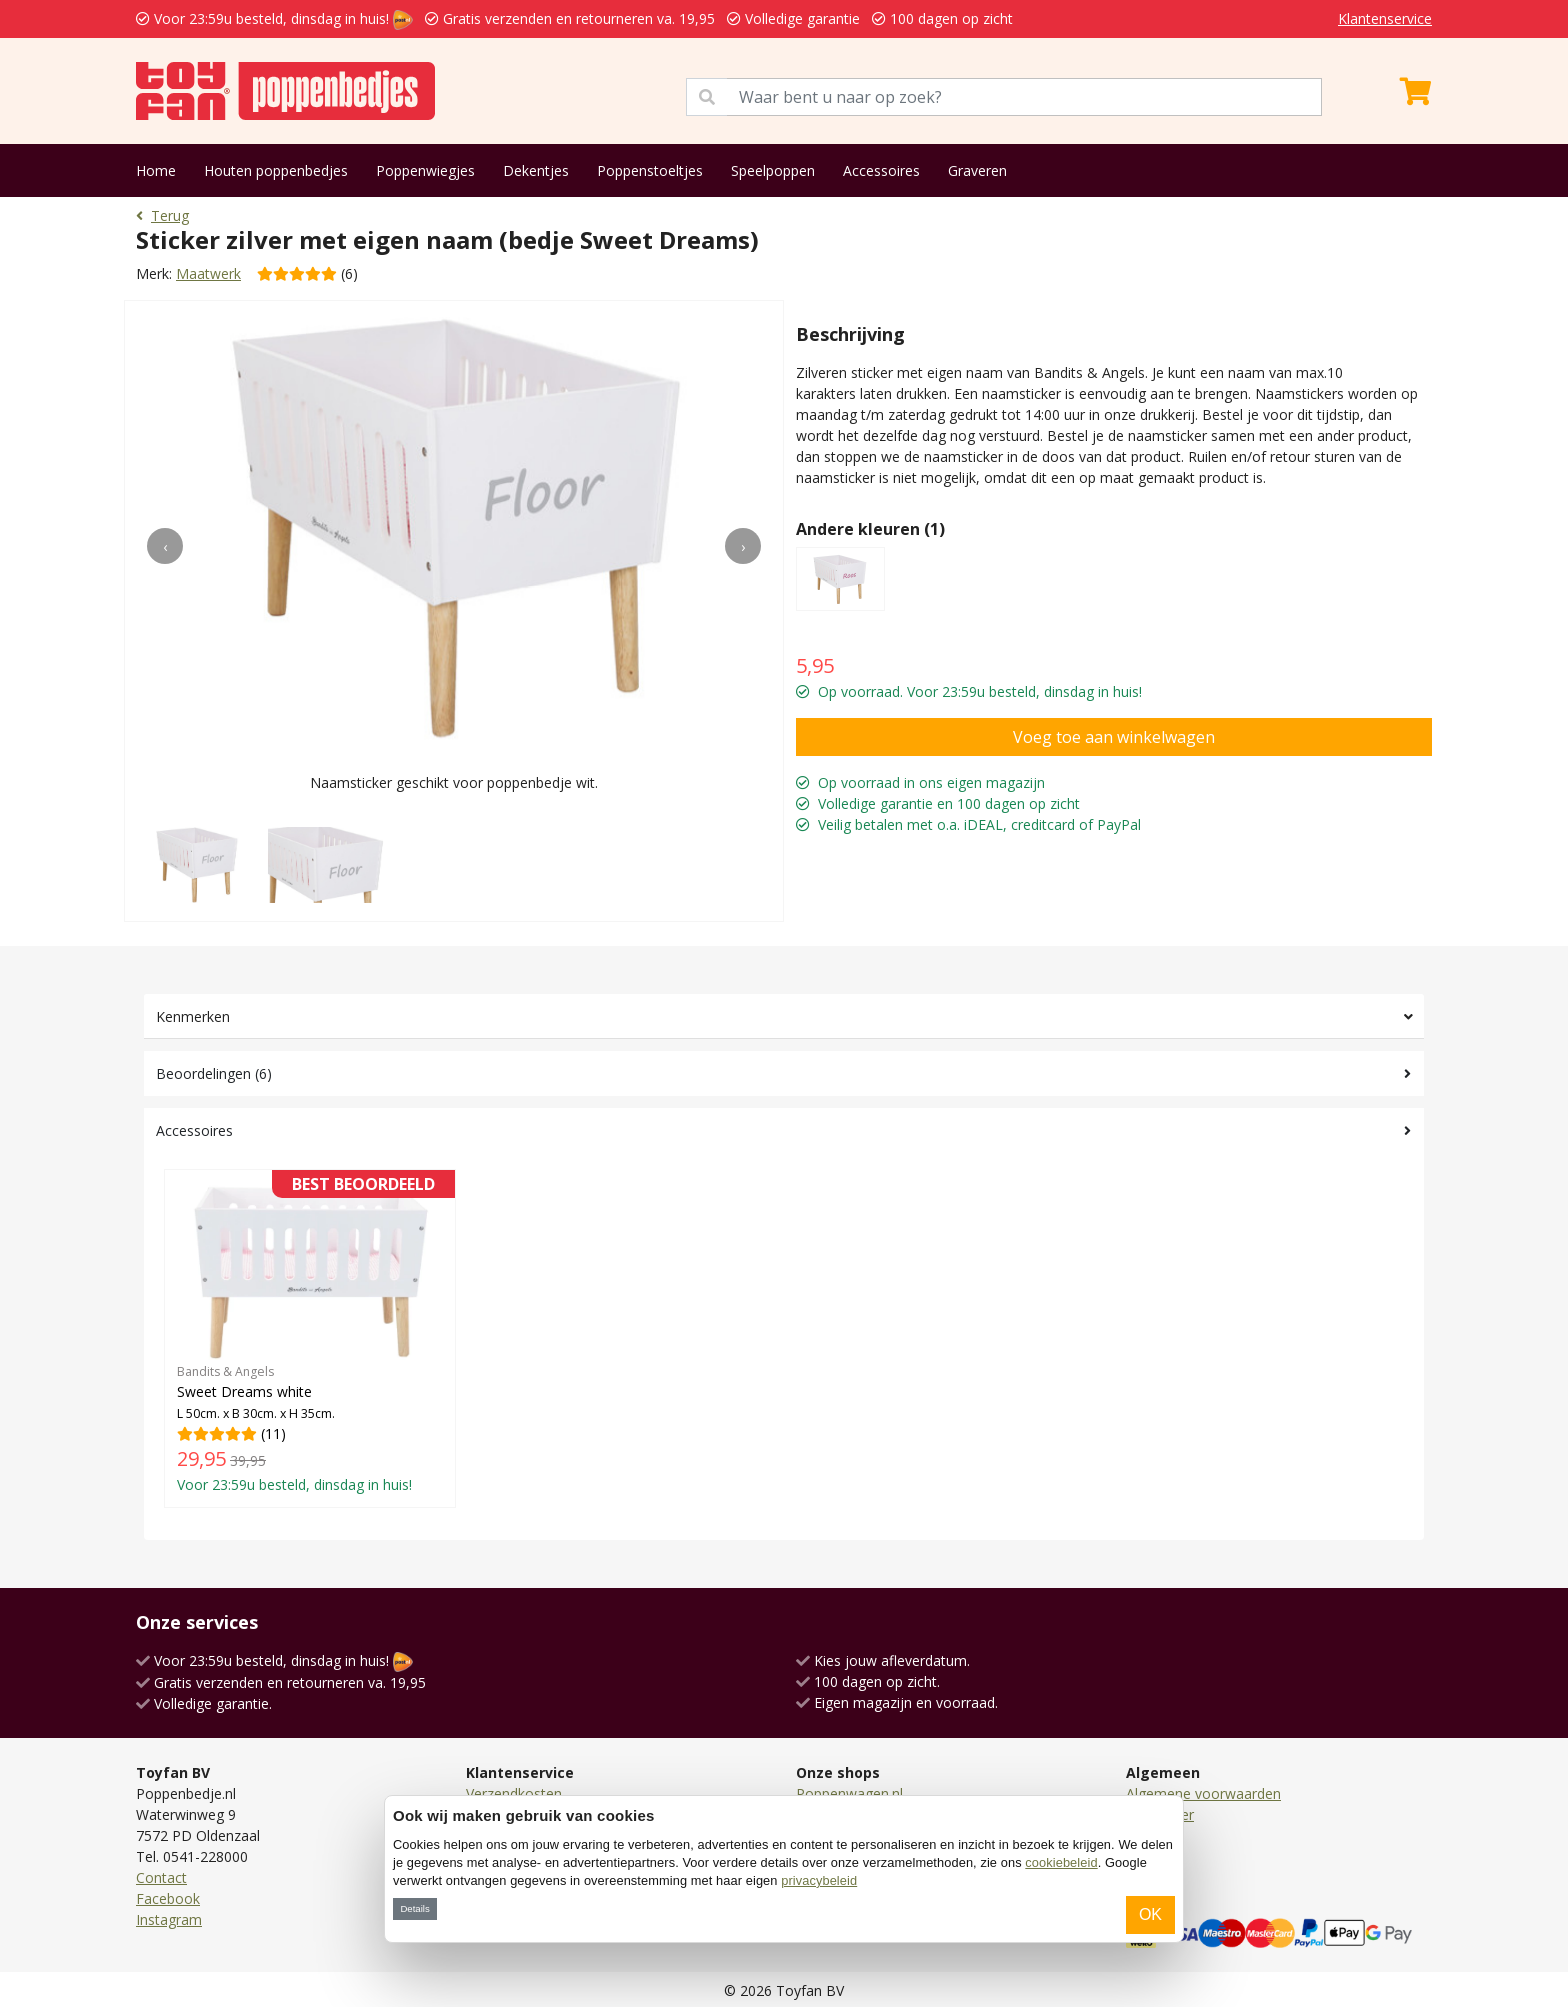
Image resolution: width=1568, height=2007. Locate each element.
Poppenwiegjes (425, 170)
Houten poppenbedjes (276, 170)
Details (414, 1908)
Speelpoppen (773, 170)
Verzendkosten (514, 1793)
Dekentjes (536, 170)
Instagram (169, 1919)
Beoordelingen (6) (214, 1073)
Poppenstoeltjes (650, 170)
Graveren (977, 170)
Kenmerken (193, 1016)
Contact (161, 1877)
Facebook (168, 1898)
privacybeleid (819, 1880)
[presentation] (165, 546)
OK (1150, 1914)
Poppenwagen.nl (849, 1793)
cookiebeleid (1061, 1862)
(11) (310, 1338)
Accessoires (881, 170)
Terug (162, 215)
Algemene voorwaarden (1203, 1793)
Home (156, 170)
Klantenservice (1385, 18)
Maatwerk (208, 273)
